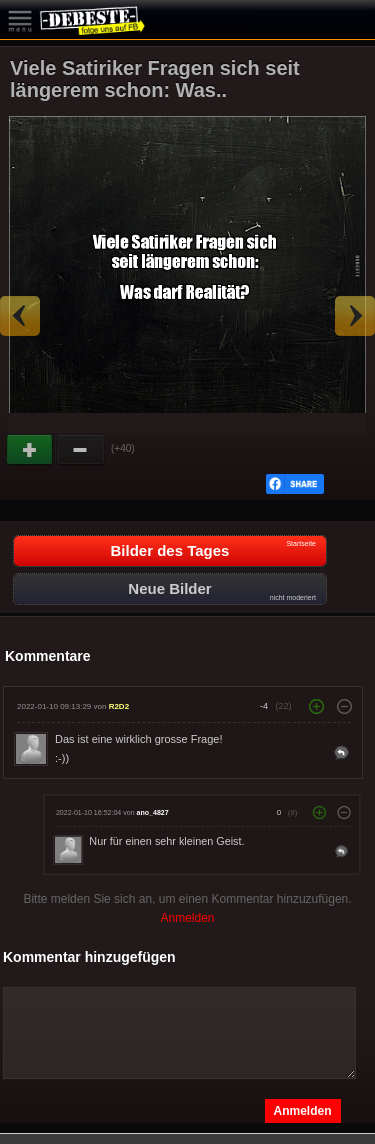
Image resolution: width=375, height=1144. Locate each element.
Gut (31, 450)
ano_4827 (153, 812)
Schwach (81, 450)
